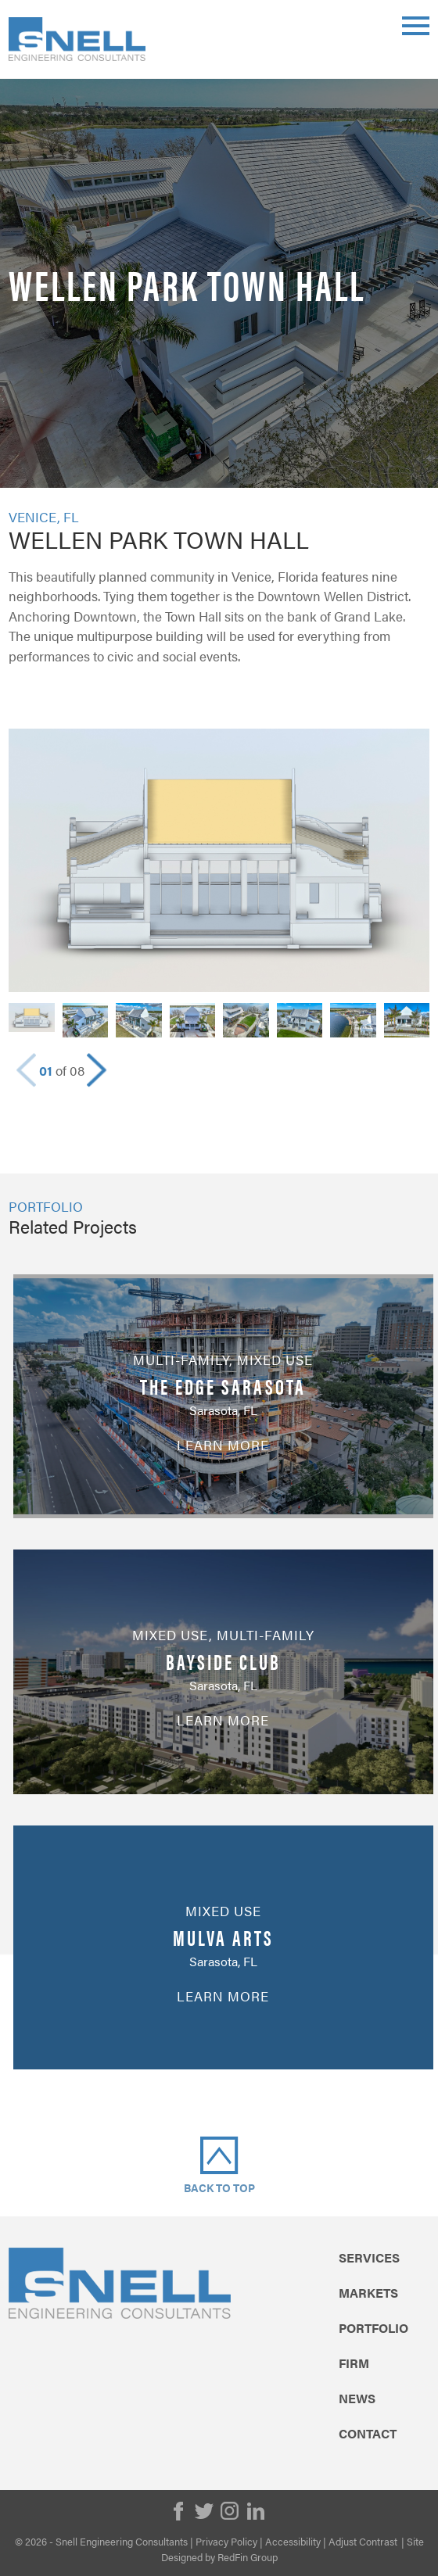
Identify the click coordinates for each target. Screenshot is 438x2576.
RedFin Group (247, 2556)
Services (369, 2258)
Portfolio (373, 2328)
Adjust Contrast (362, 2541)
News (357, 2398)
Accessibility (293, 2541)
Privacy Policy (226, 2541)
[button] (96, 1070)
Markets (368, 2293)
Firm (354, 2363)
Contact (368, 2433)
